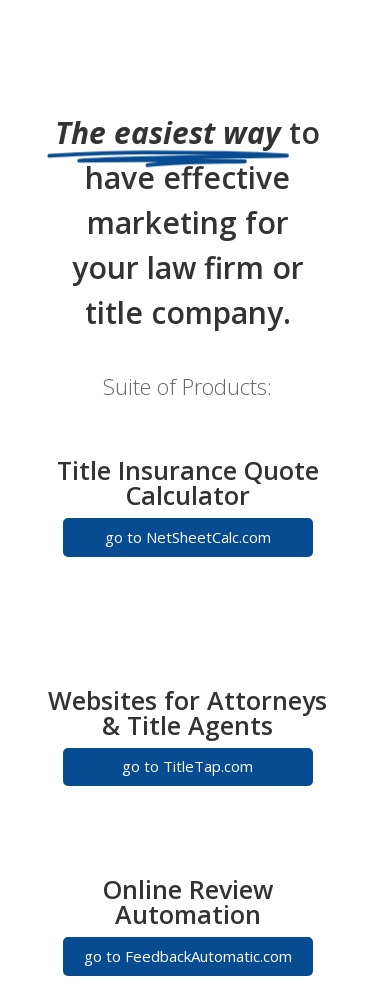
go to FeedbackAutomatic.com (188, 956)
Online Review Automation (188, 901)
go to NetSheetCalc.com (188, 537)
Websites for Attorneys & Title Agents (187, 712)
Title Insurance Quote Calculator (188, 482)
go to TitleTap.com (187, 766)
